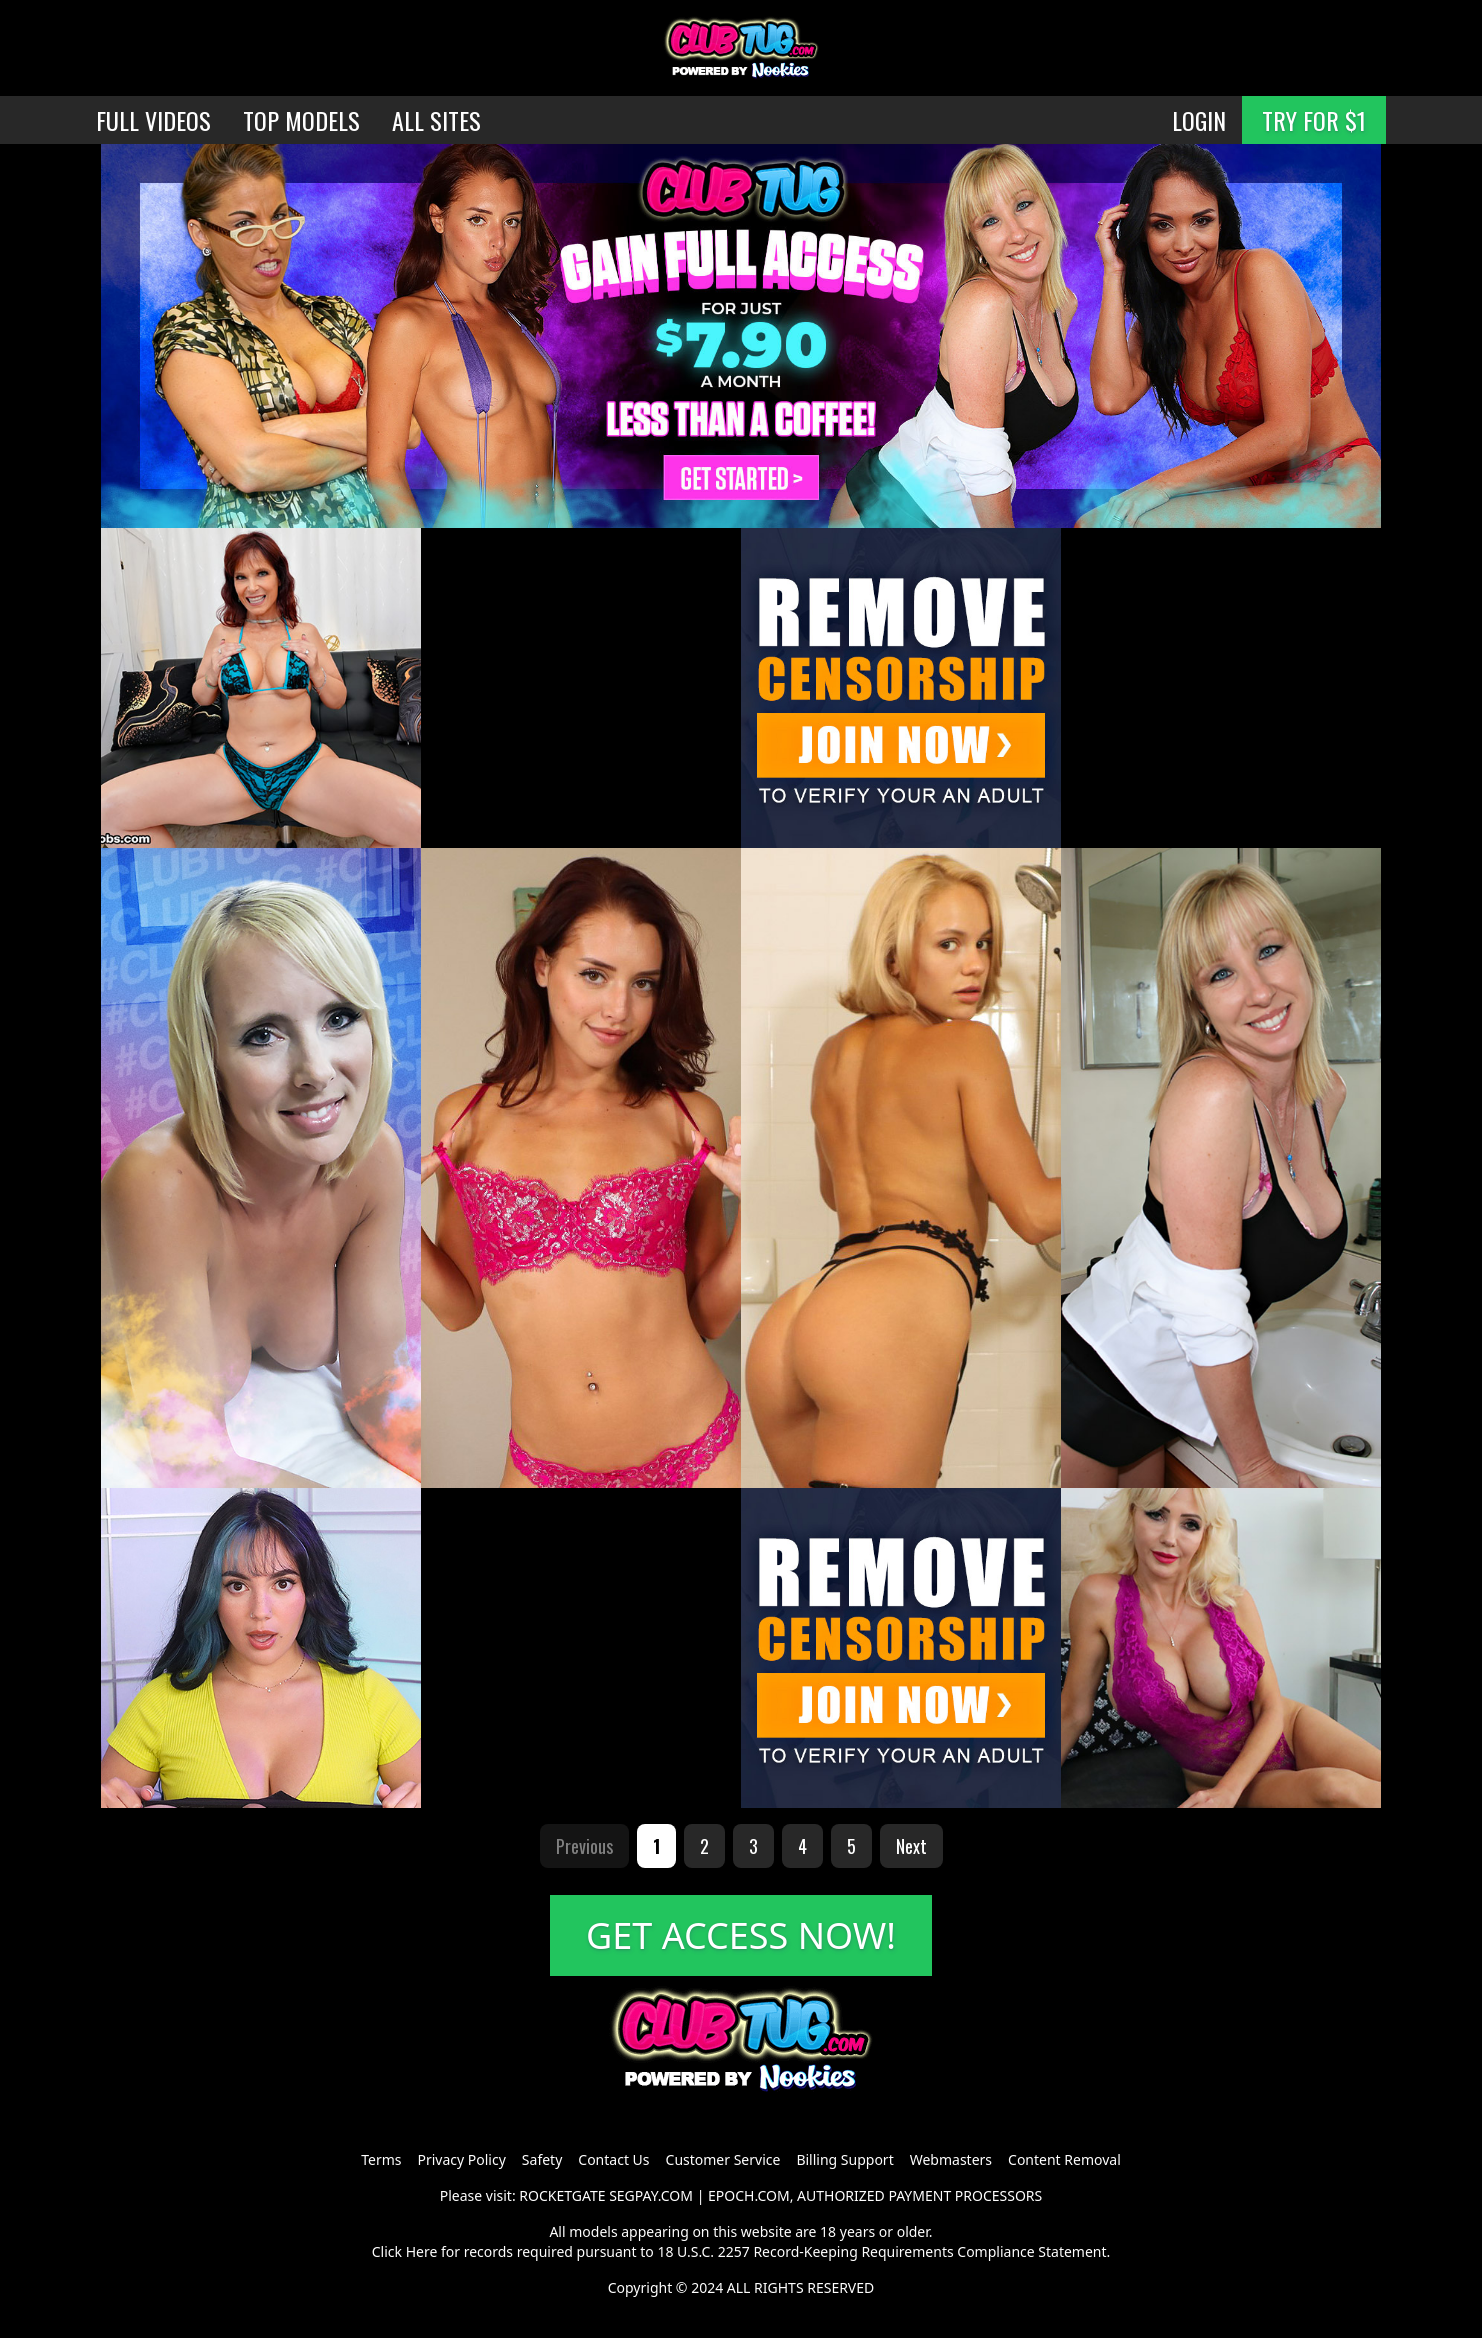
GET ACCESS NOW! (741, 1935)
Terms (381, 2159)
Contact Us (613, 2159)
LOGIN (1199, 120)
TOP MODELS (301, 120)
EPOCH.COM (749, 2195)
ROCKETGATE (562, 2195)
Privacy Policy (461, 2159)
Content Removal (1064, 2159)
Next (911, 1846)
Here (422, 2251)
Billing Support (844, 2159)
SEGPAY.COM (651, 2195)
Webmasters (951, 2159)
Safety (542, 2159)
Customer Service (723, 2159)
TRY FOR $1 (1314, 120)
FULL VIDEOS (153, 120)
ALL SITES (436, 120)
